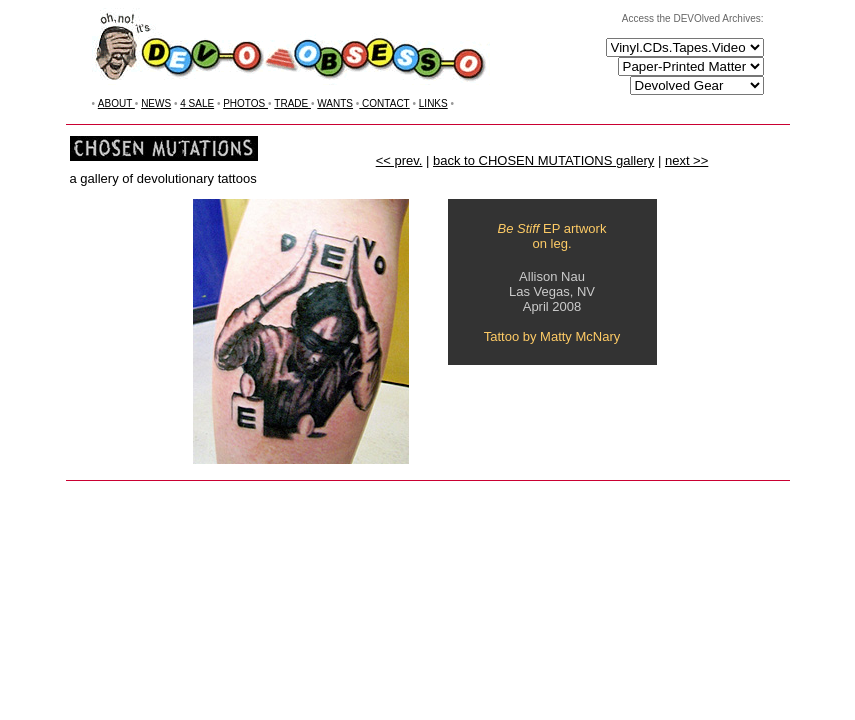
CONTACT (384, 103)
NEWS (156, 103)
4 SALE (197, 103)
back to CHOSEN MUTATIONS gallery (543, 160)
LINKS (433, 103)
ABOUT (116, 103)
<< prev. (399, 160)
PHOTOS (245, 103)
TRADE (292, 103)
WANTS (335, 103)
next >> (686, 160)
